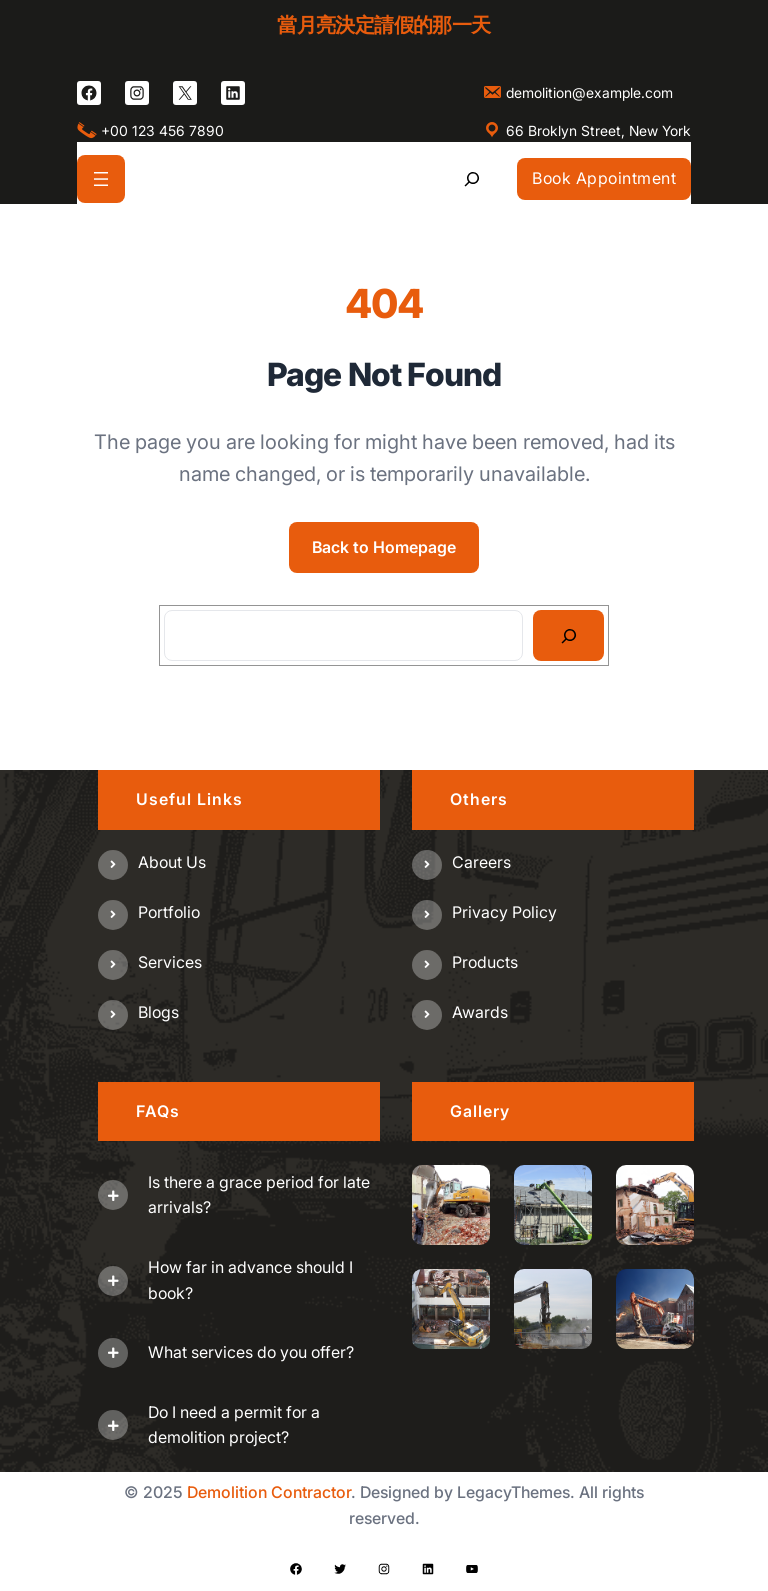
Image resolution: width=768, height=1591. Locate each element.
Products (485, 962)
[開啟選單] (101, 179)
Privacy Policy (504, 912)
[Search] (568, 636)
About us (172, 862)
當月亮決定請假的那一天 (383, 25)
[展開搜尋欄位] (472, 178)
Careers (481, 862)
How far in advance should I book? (250, 1280)
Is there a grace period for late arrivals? (259, 1195)
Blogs (158, 1012)
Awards (480, 1012)
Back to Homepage (384, 547)
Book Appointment (604, 178)
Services (170, 962)
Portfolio (169, 912)
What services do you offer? (251, 1352)
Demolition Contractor (269, 1492)
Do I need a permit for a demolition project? (234, 1425)
